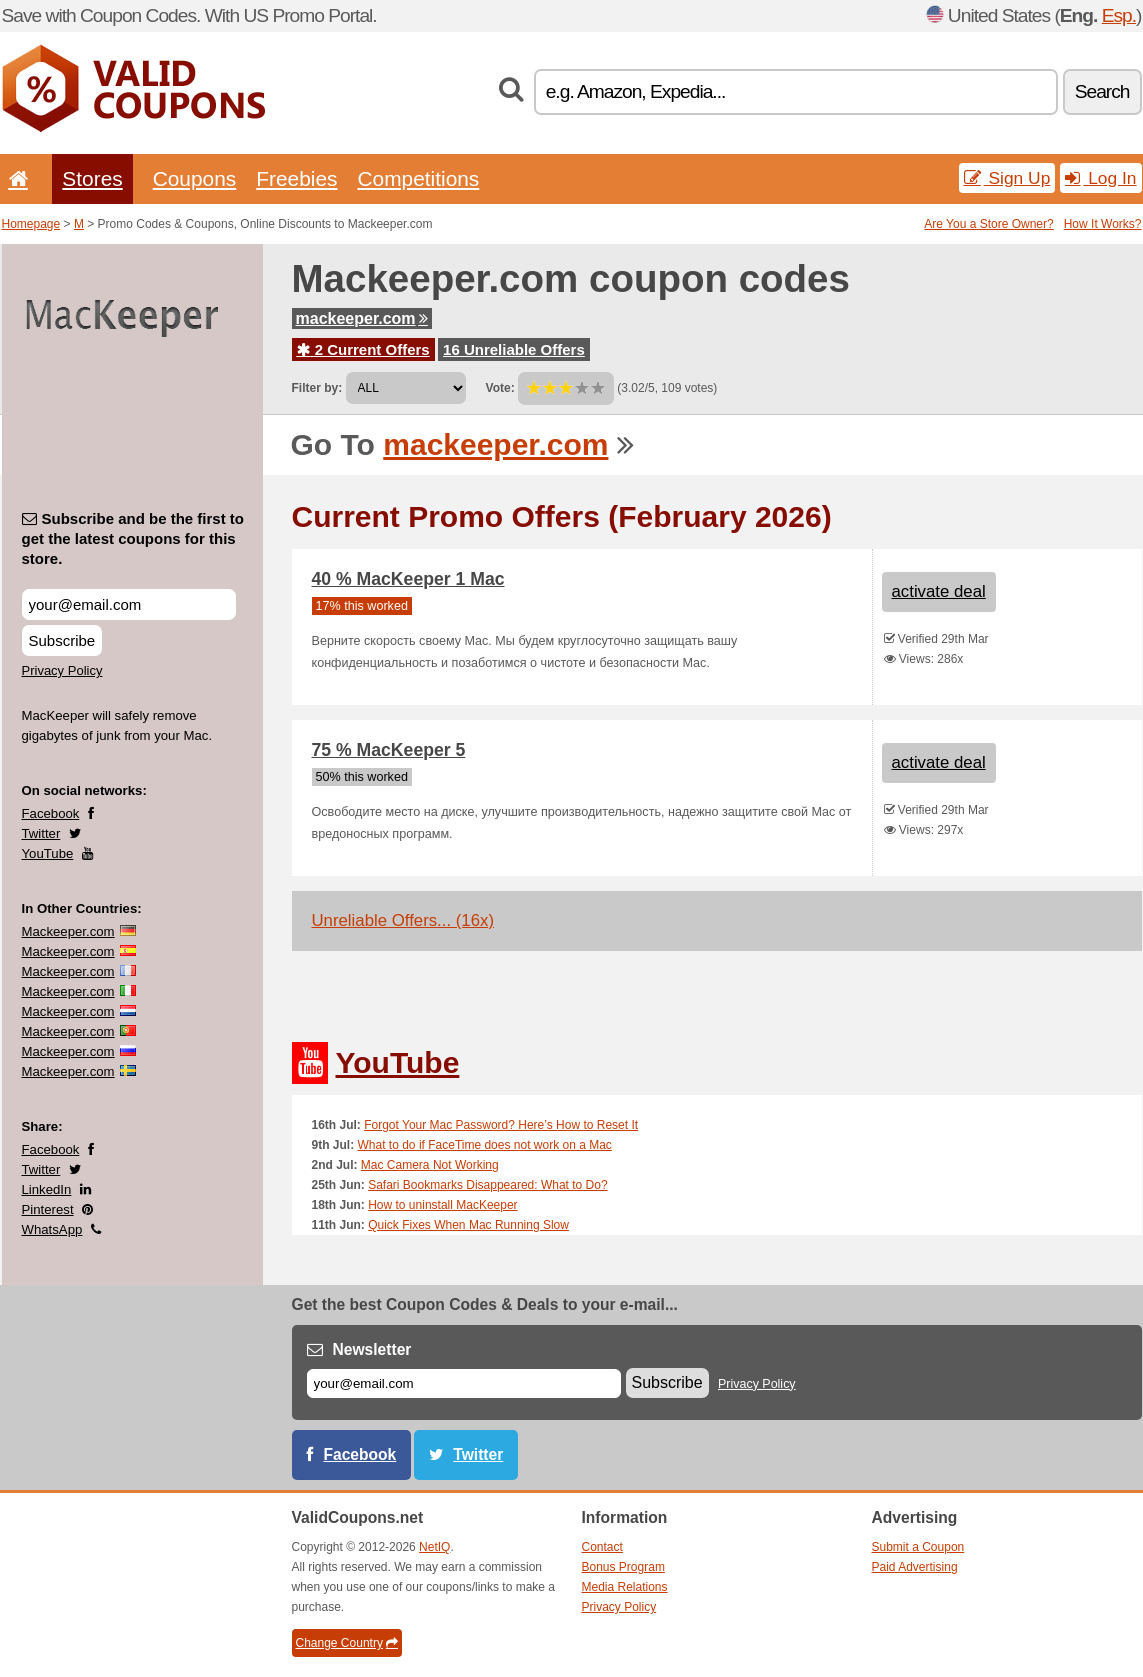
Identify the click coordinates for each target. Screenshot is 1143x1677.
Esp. (1119, 15)
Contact (602, 1547)
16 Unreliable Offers (514, 349)
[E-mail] (464, 1383)
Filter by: (317, 388)
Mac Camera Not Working (430, 1165)
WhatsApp (52, 1229)
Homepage (31, 224)
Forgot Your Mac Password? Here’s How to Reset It (501, 1125)
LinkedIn (47, 1189)
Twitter (41, 833)
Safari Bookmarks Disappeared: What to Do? (487, 1185)
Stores (92, 178)
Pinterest (48, 1209)
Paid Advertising (915, 1567)
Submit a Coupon (918, 1547)
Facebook (51, 813)
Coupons (195, 178)
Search (1102, 91)
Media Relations (625, 1587)
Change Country (347, 1643)
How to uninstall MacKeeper (442, 1205)
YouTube (48, 853)
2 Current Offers (363, 349)
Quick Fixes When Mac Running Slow (468, 1225)
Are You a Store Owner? (988, 224)
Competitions (418, 178)
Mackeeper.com (68, 931)
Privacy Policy (62, 670)
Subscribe (62, 640)
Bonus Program (623, 1567)
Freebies (296, 178)
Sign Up (1007, 178)
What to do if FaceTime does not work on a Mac (485, 1145)
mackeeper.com (362, 318)
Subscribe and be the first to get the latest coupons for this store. (133, 538)
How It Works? (1103, 224)
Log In (1100, 178)
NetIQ (434, 1547)
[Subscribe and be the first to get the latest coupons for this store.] (129, 604)
